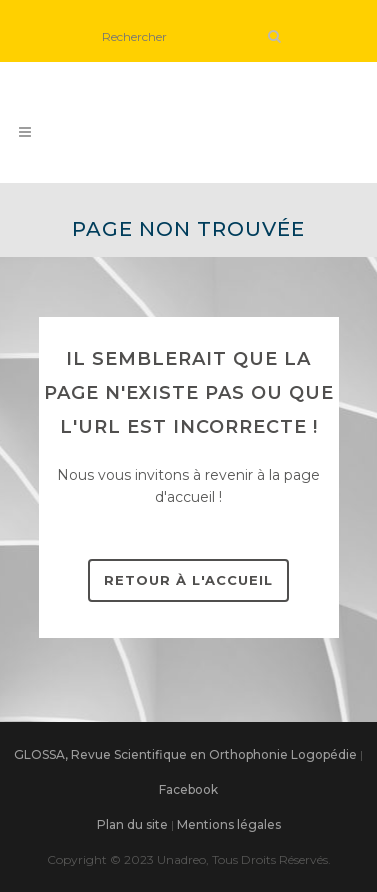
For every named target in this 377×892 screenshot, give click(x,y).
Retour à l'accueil (188, 580)
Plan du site (132, 824)
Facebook (188, 789)
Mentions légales (229, 824)
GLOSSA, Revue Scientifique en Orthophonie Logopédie (185, 754)
